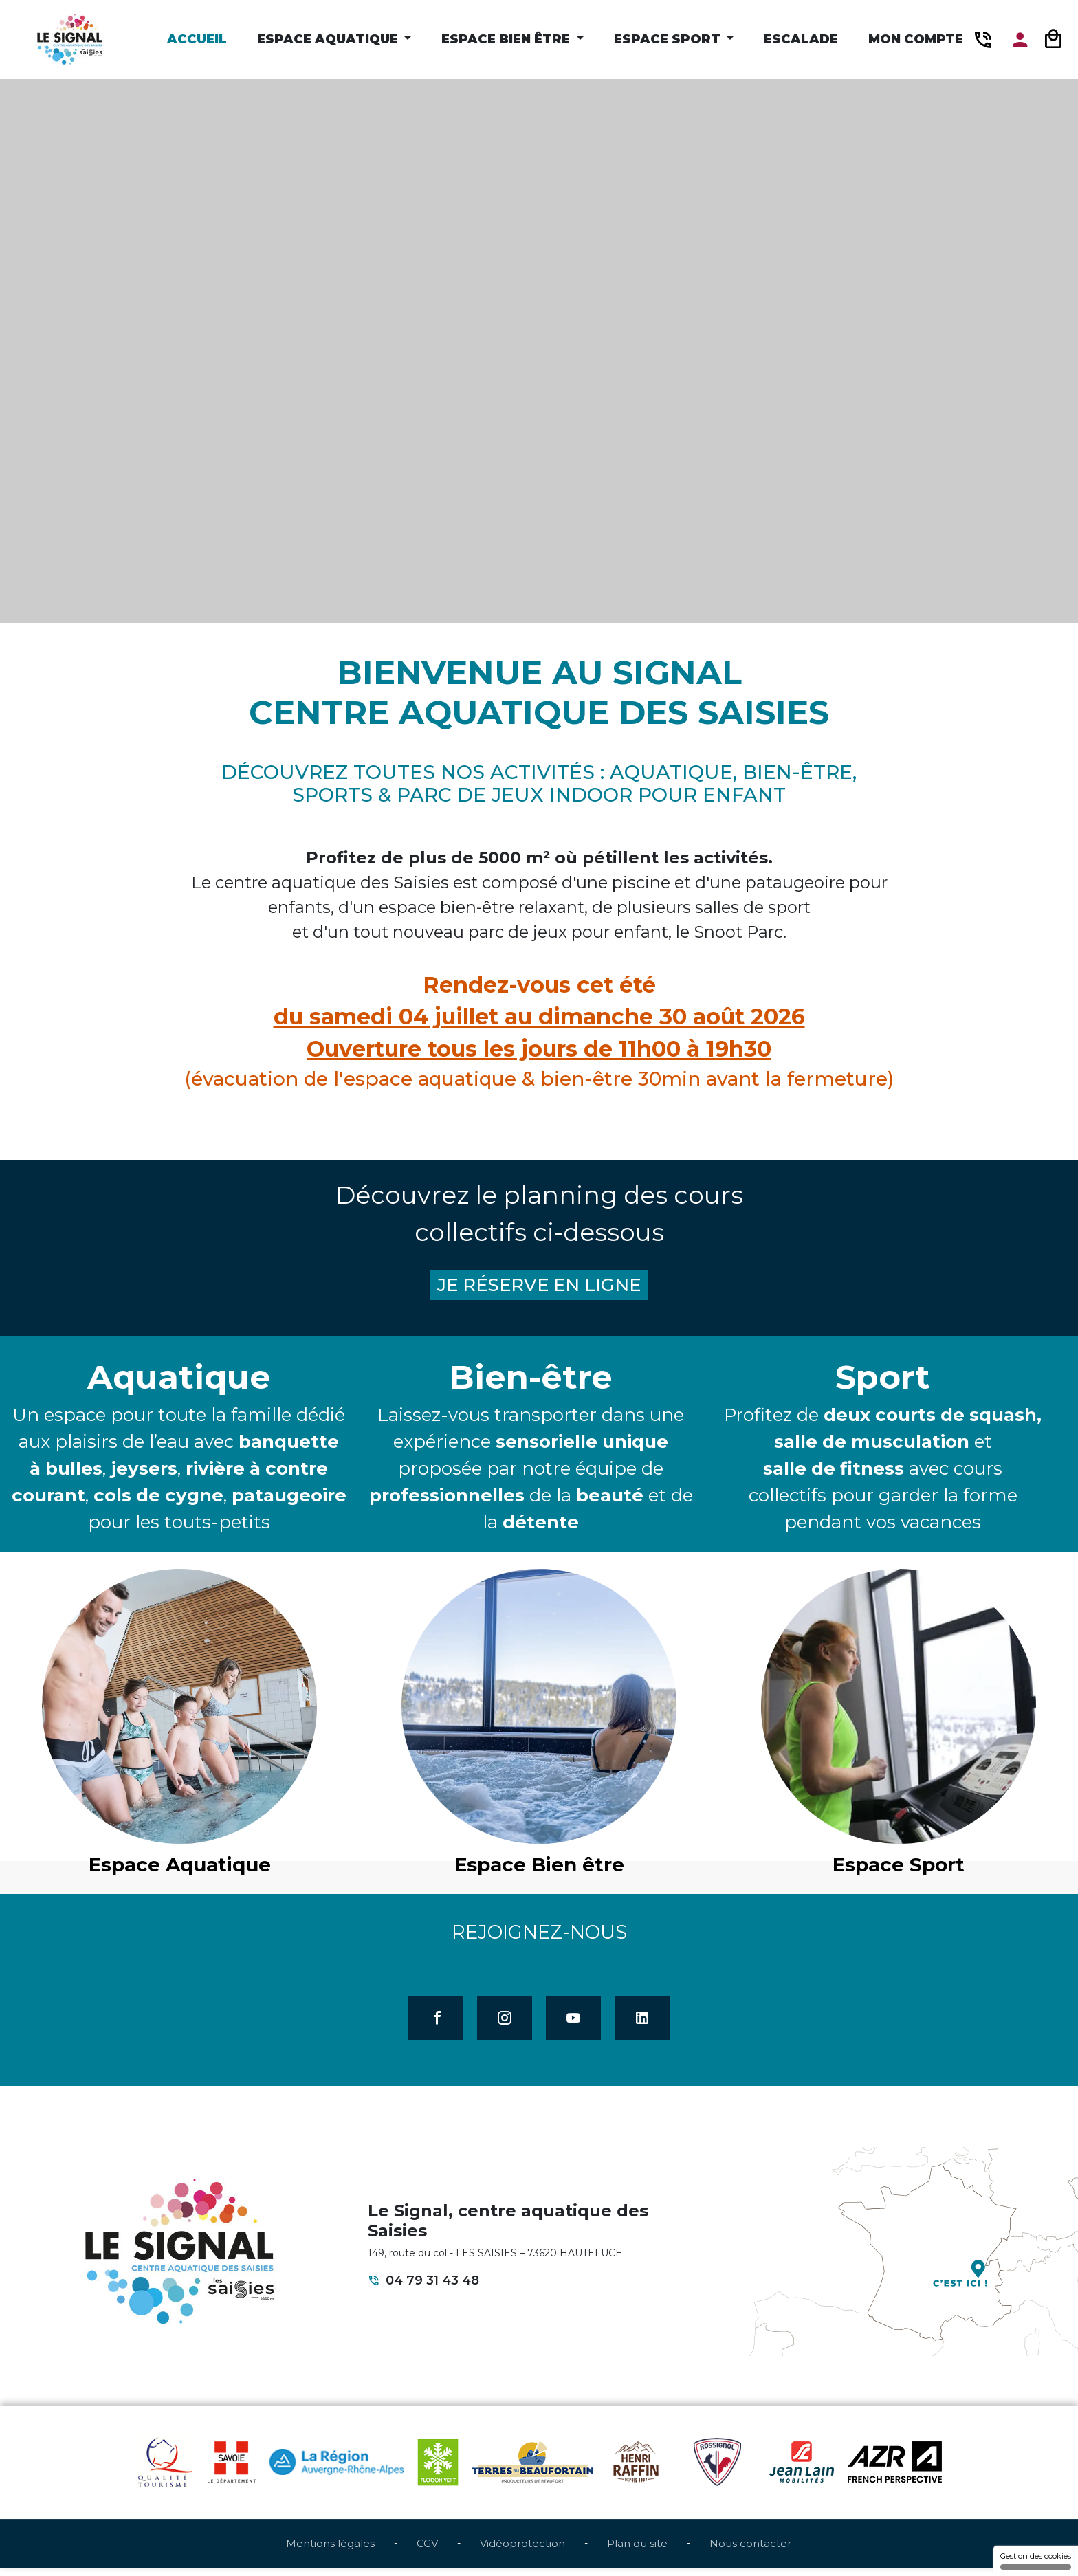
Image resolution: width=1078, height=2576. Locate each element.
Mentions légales (330, 2550)
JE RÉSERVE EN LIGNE (539, 1287)
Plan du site (637, 2550)
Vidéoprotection (522, 2550)
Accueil (197, 39)
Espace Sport (669, 39)
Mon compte (915, 39)
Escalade (801, 39)
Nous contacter (750, 2550)
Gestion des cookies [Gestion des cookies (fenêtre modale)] (1035, 2560)
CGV (427, 2550)
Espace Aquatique (329, 39)
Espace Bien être (507, 39)
